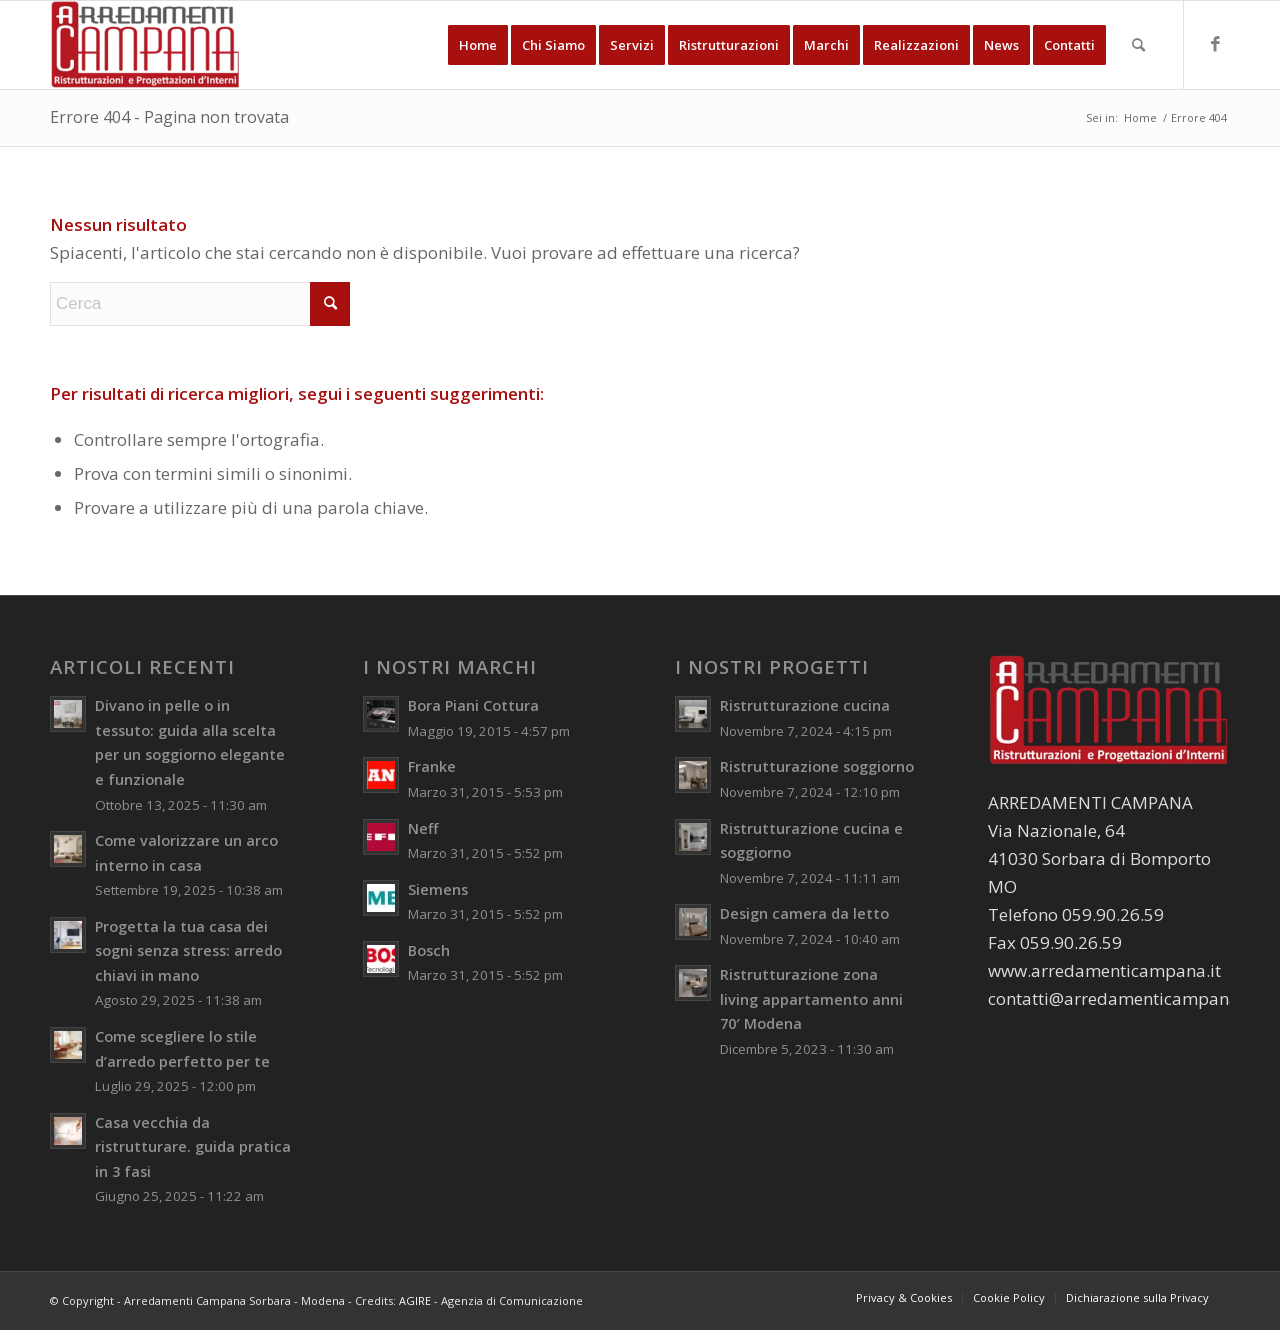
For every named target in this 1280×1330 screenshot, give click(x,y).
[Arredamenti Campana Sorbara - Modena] (145, 45)
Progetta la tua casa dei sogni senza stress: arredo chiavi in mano (188, 951)
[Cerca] (1138, 45)
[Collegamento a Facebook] (1215, 44)
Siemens (438, 889)
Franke (432, 766)
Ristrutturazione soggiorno (817, 766)
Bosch (429, 950)
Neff (423, 828)
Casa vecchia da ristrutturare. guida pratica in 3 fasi (193, 1147)
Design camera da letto (804, 913)
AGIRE (415, 1300)
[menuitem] (478, 45)
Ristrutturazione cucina (805, 705)
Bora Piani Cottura (473, 705)
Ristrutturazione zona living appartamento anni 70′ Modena (811, 999)
